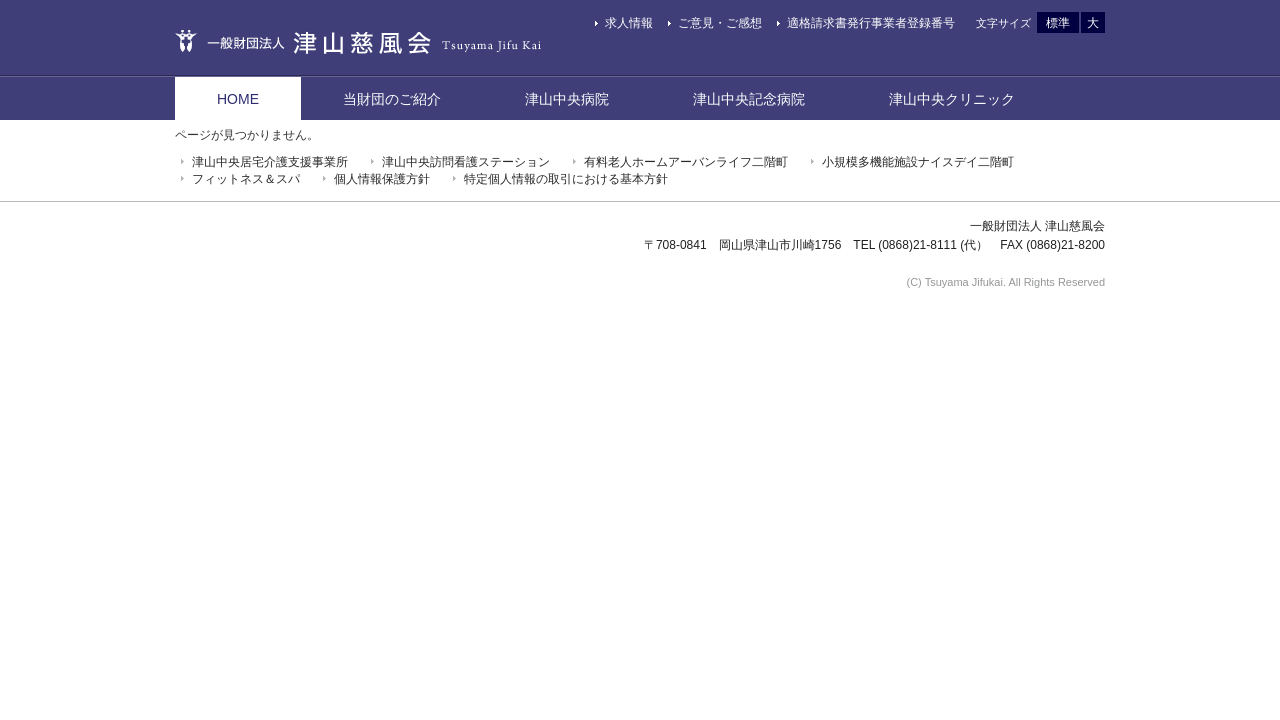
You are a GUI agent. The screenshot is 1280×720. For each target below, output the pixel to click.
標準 (1058, 23)
